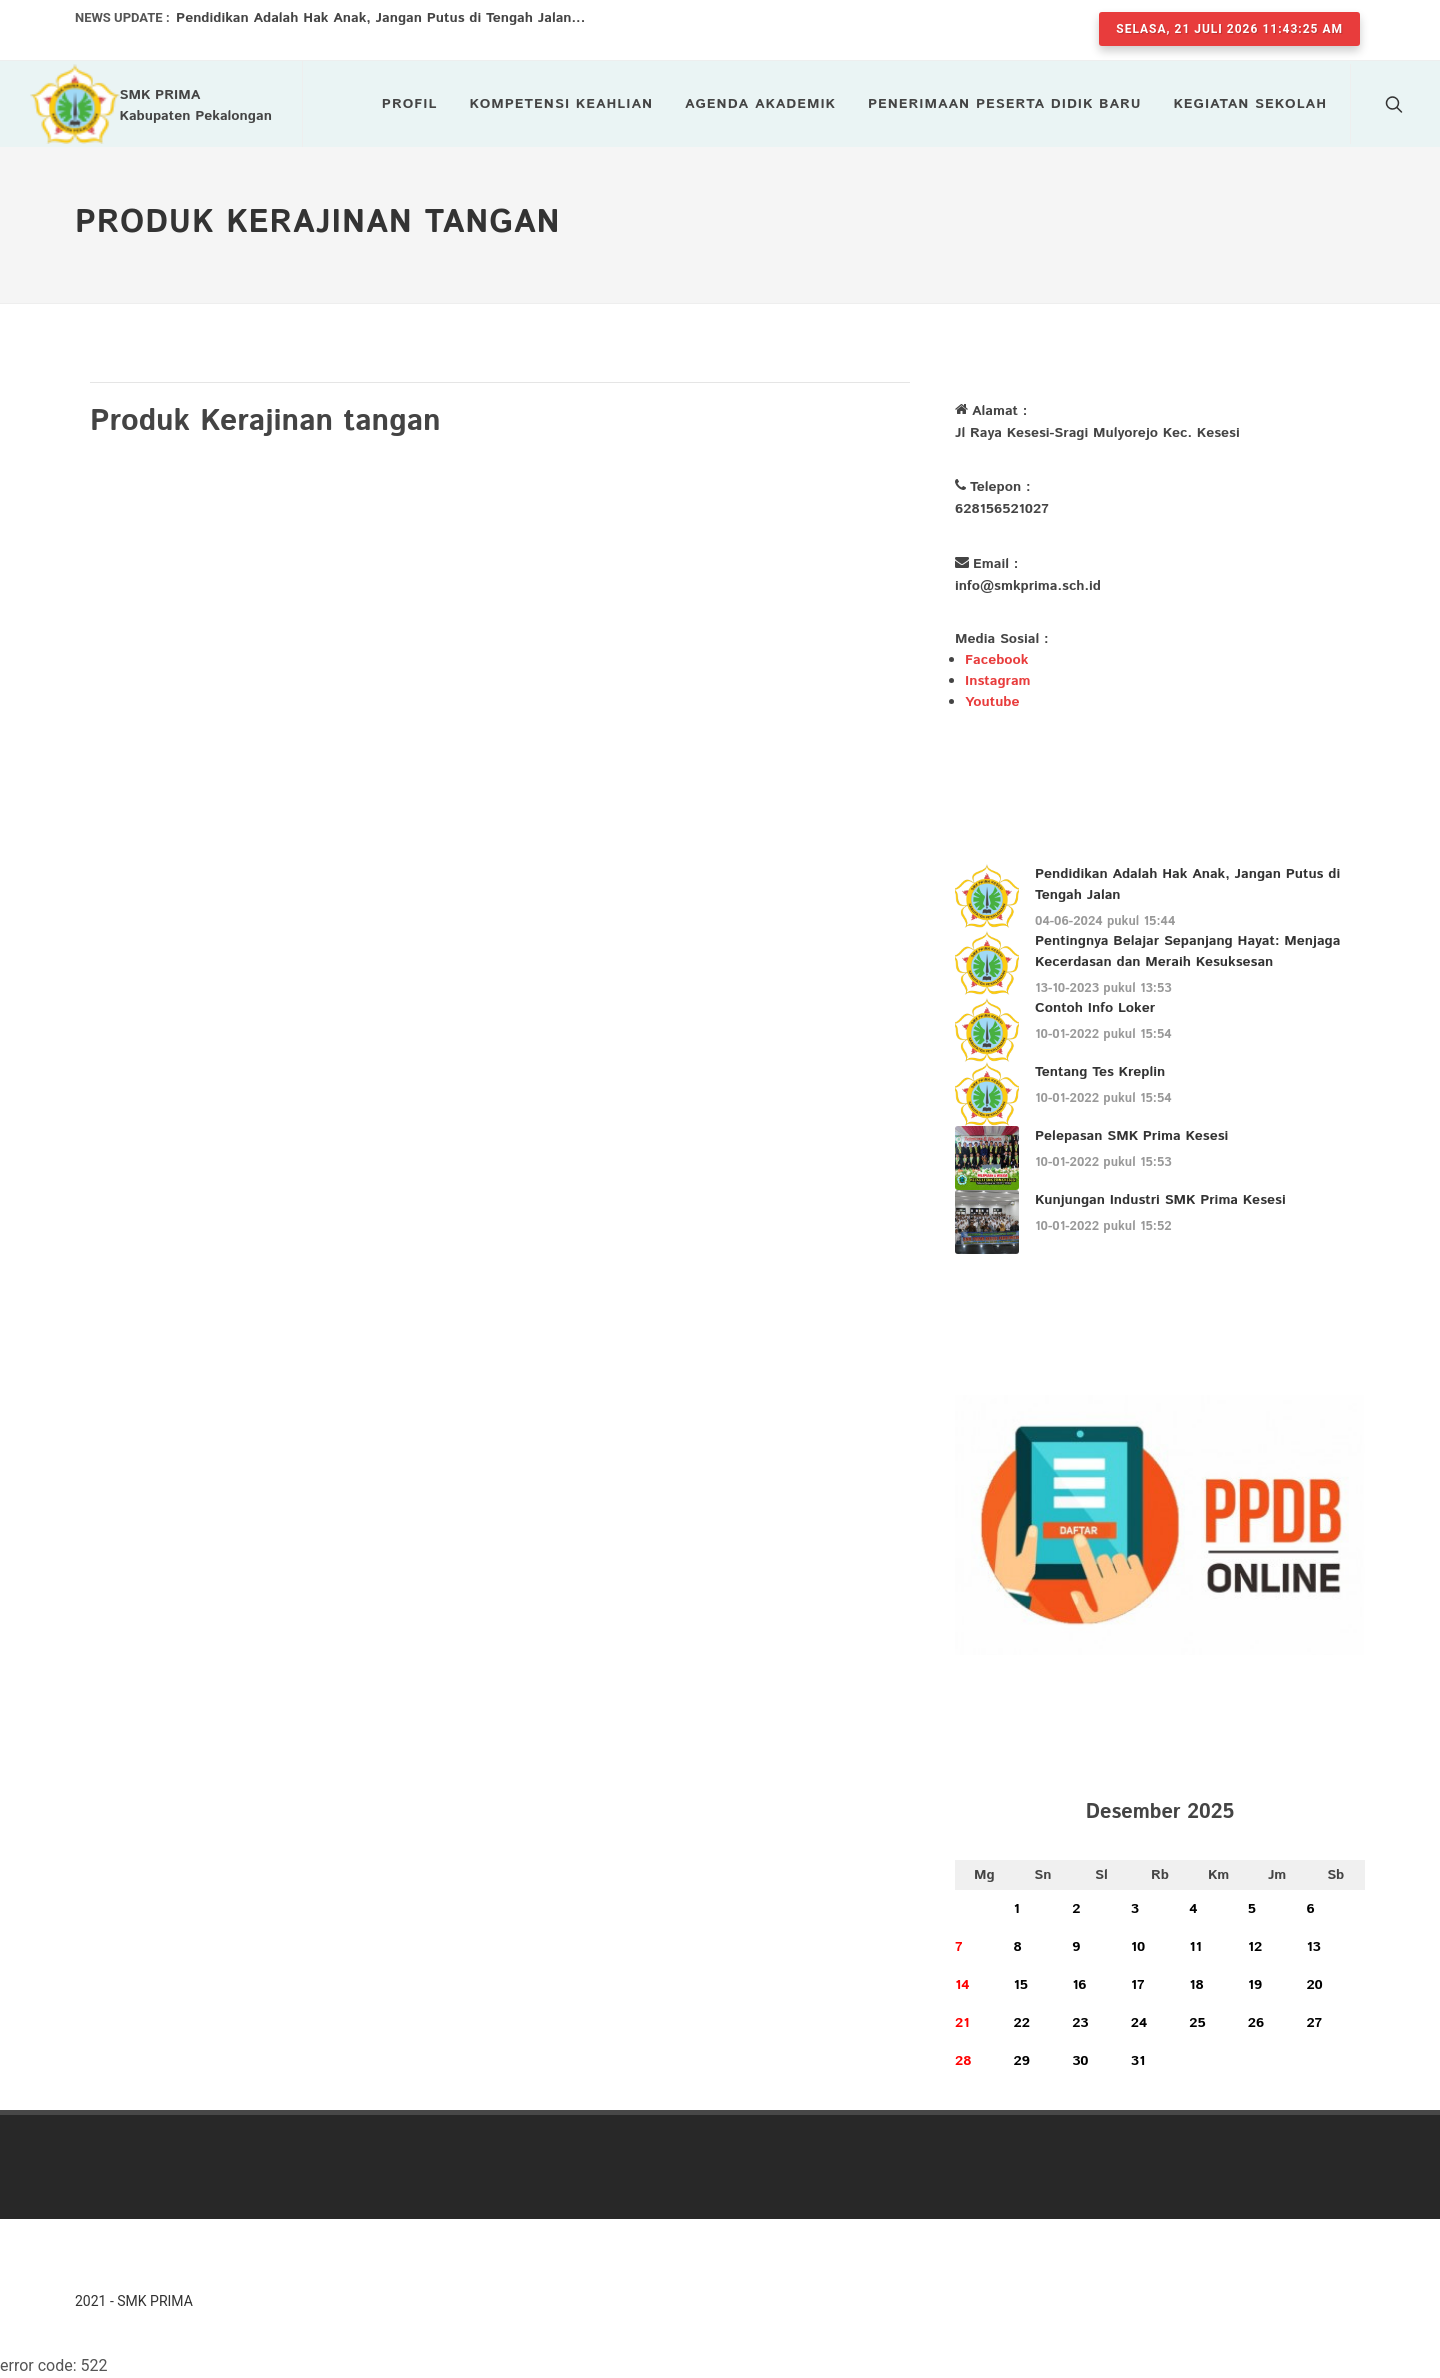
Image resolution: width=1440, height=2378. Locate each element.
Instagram (998, 681)
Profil (410, 104)
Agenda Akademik (760, 104)
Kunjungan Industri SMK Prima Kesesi (1160, 1200)
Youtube (992, 702)
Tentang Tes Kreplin (1100, 1072)
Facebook (996, 660)
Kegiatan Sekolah (1250, 104)
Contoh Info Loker (1095, 1008)
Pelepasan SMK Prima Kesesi (1131, 1136)
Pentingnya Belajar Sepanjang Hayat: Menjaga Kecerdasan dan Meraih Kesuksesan (1187, 951)
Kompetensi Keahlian (561, 104)
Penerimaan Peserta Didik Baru (1005, 104)
